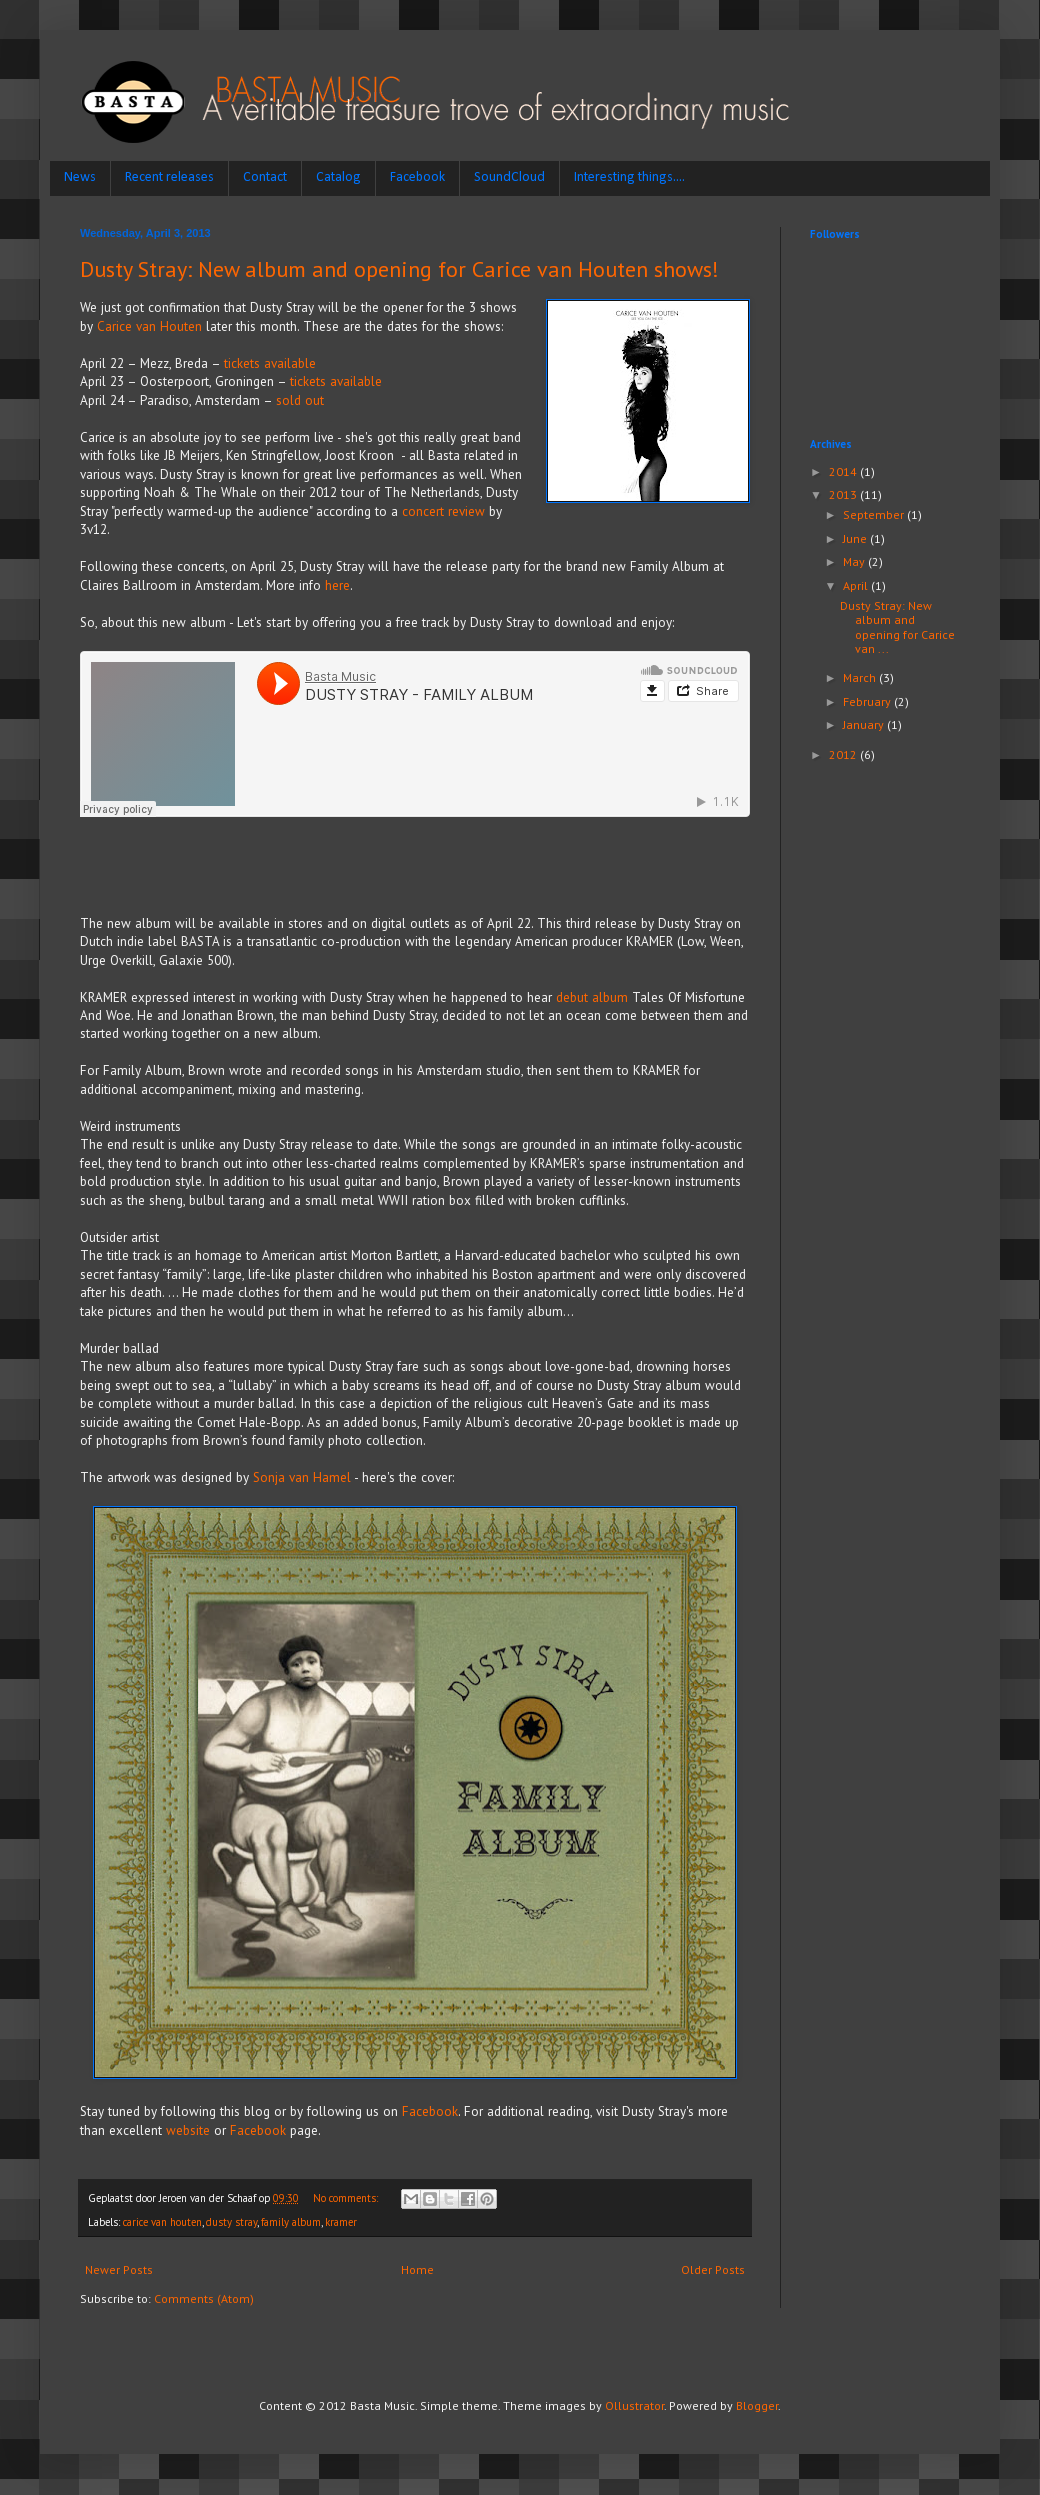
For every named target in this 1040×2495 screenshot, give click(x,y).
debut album (594, 997)
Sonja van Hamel (302, 1477)
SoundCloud (509, 177)
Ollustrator (634, 2405)
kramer (341, 2222)
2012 (844, 754)
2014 (844, 471)
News (80, 177)
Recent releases (169, 177)
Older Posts (713, 2269)
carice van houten (162, 2222)
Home (417, 2269)
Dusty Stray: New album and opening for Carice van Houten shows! (399, 269)
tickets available (270, 363)
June (856, 538)
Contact (265, 177)
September (875, 514)
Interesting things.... (629, 177)
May (855, 561)
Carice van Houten (149, 326)
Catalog (338, 177)
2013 (844, 494)
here (337, 585)
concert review (443, 511)
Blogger (757, 2405)
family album (291, 2222)
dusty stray (231, 2222)
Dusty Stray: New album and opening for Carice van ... (897, 627)
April (857, 585)
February (868, 701)
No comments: (347, 2198)
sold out (302, 400)
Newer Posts (119, 2269)
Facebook (417, 177)
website (188, 2130)
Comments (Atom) (204, 2298)
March (861, 677)
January (865, 724)
